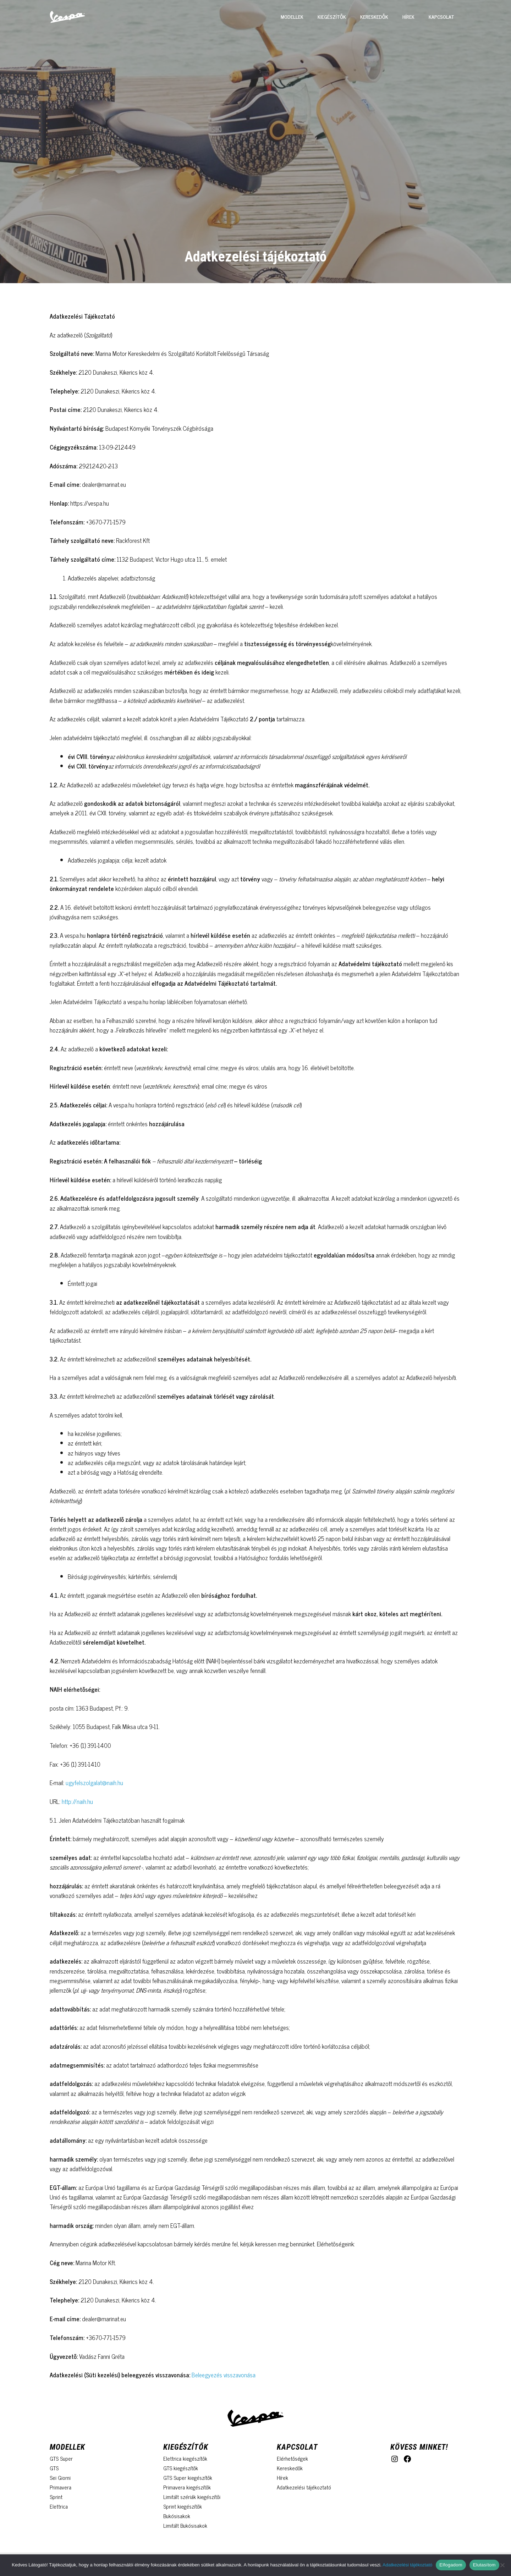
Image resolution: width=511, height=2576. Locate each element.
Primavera (60, 2487)
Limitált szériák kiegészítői (191, 2496)
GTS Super (61, 2458)
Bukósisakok (176, 2515)
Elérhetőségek (292, 2458)
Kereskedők (374, 16)
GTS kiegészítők (180, 2468)
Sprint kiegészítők (182, 2506)
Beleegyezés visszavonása (224, 2375)
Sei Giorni (60, 2477)
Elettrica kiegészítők (185, 2458)
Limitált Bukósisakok (185, 2525)
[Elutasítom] (502, 2565)
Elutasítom (484, 2564)
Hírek (408, 16)
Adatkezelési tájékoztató (304, 2487)
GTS (54, 2468)
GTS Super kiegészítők (187, 2477)
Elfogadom (450, 2564)
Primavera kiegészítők (187, 2487)
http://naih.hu (77, 1801)
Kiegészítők (332, 16)
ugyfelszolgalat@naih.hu (94, 1783)
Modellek (292, 16)
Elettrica (59, 2506)
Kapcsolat (441, 16)
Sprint (56, 2496)
